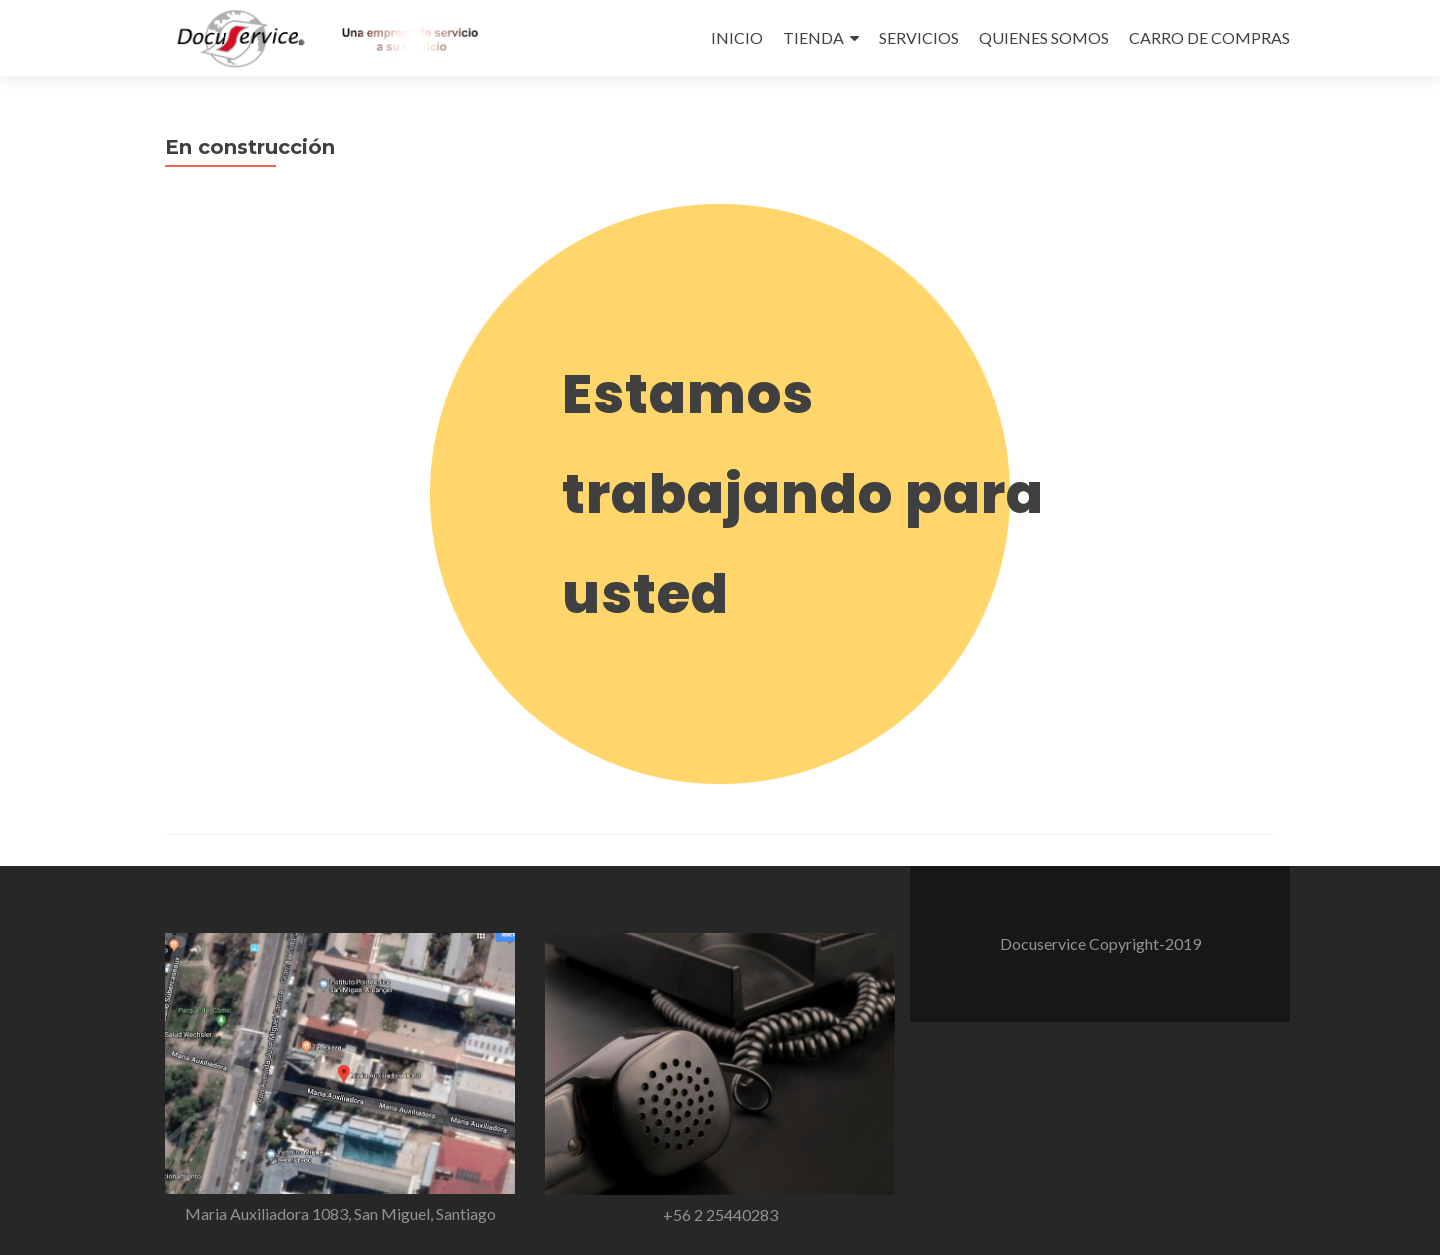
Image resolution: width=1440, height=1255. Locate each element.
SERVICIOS (919, 37)
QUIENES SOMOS (1044, 37)
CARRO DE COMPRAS (1209, 37)
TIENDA (813, 37)
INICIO (737, 37)
